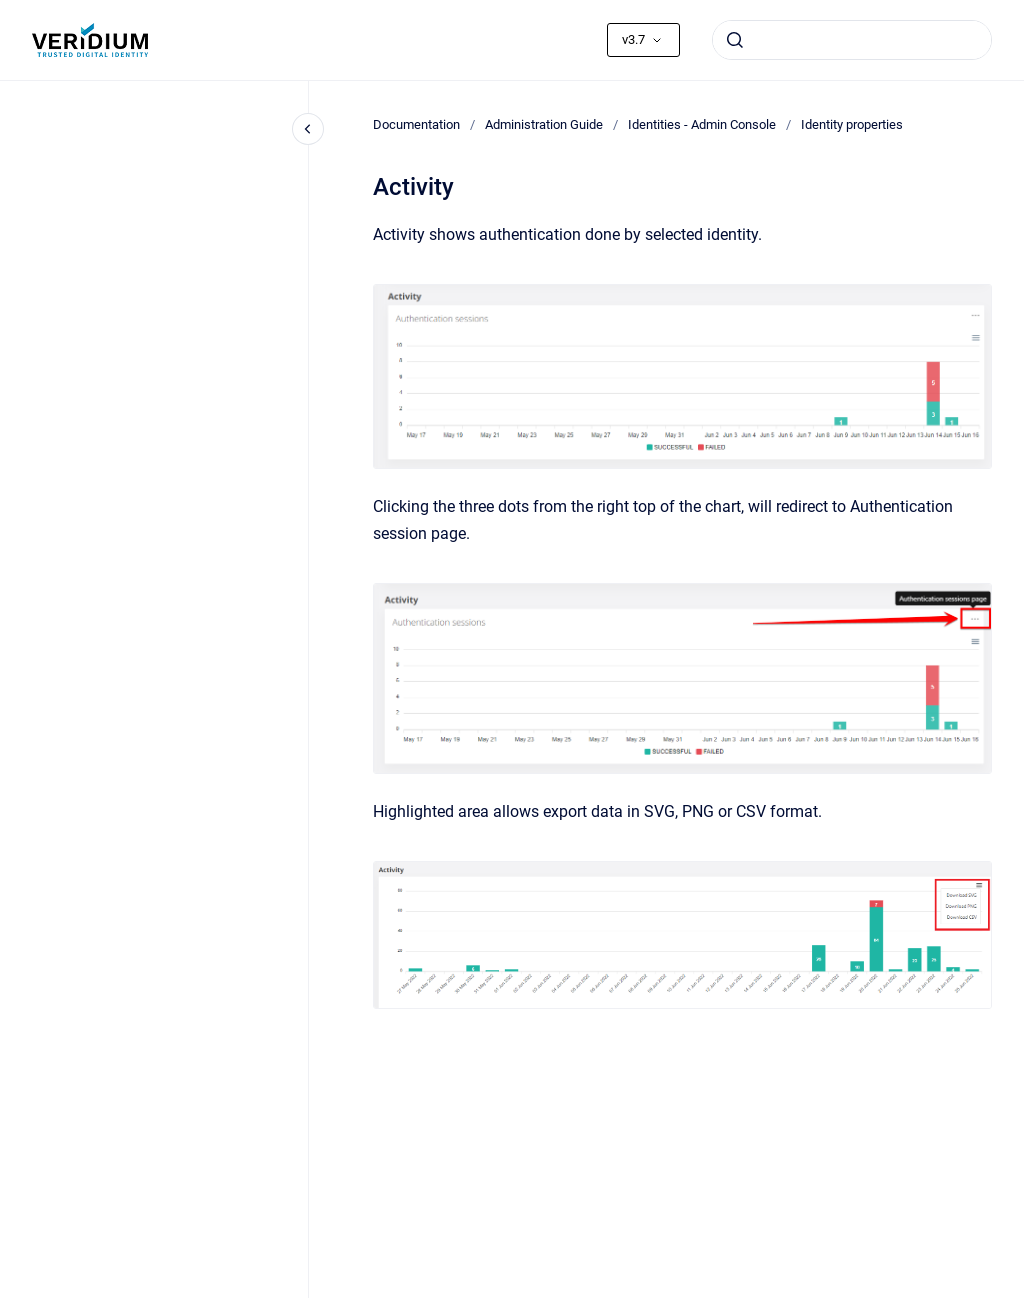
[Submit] (735, 40)
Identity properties (852, 124)
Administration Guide (544, 124)
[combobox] (852, 40)
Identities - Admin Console (702, 124)
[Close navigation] (308, 129)
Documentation (416, 124)
